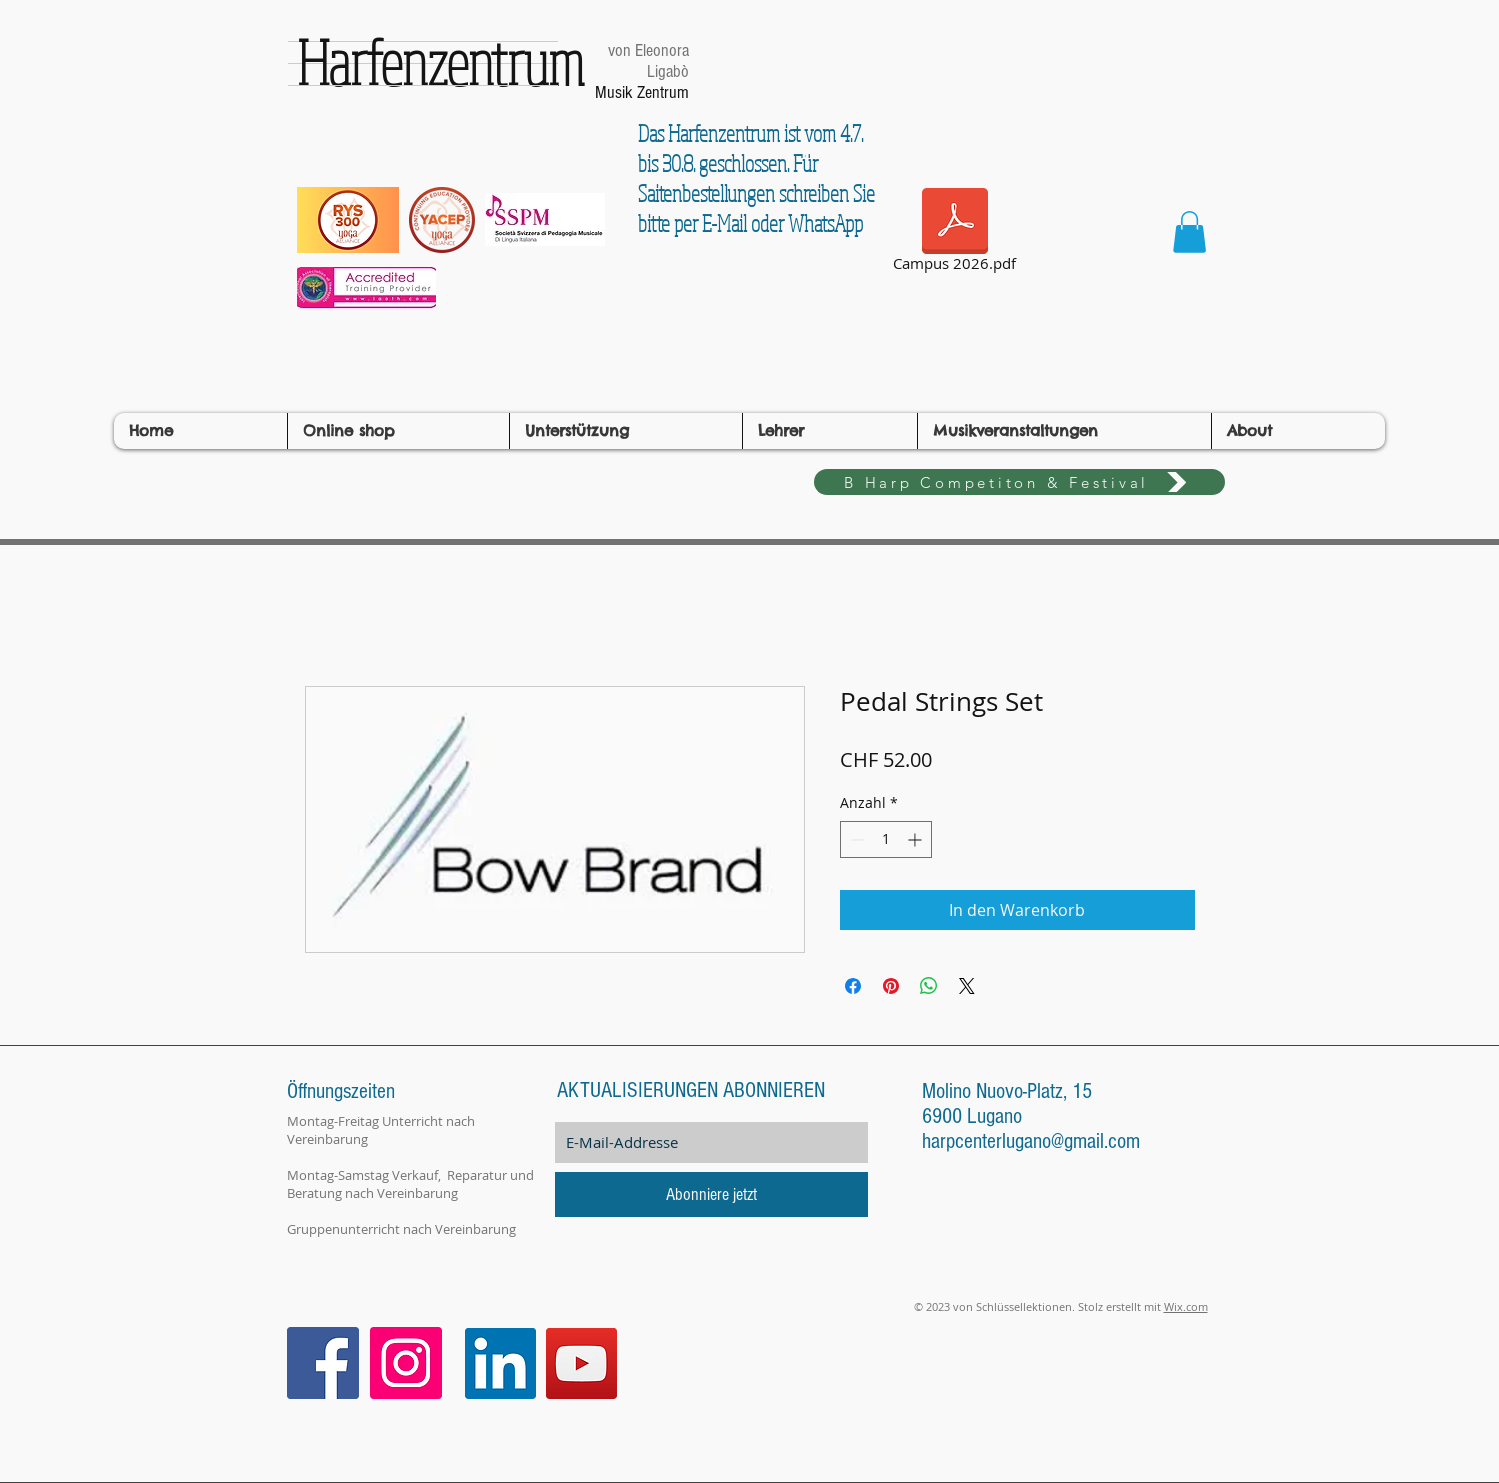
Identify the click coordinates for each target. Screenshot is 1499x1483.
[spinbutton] (886, 839)
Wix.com (1186, 1306)
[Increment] (916, 839)
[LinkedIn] (500, 1363)
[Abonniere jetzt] (711, 1194)
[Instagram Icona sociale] (406, 1363)
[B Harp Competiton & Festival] (1019, 482)
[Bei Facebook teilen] (853, 986)
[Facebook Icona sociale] (323, 1363)
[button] (1189, 232)
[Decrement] (855, 839)
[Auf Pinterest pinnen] (891, 986)
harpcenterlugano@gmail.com (1031, 1141)
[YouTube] (581, 1363)
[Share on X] (967, 986)
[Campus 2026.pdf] (955, 233)
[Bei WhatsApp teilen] (929, 986)
